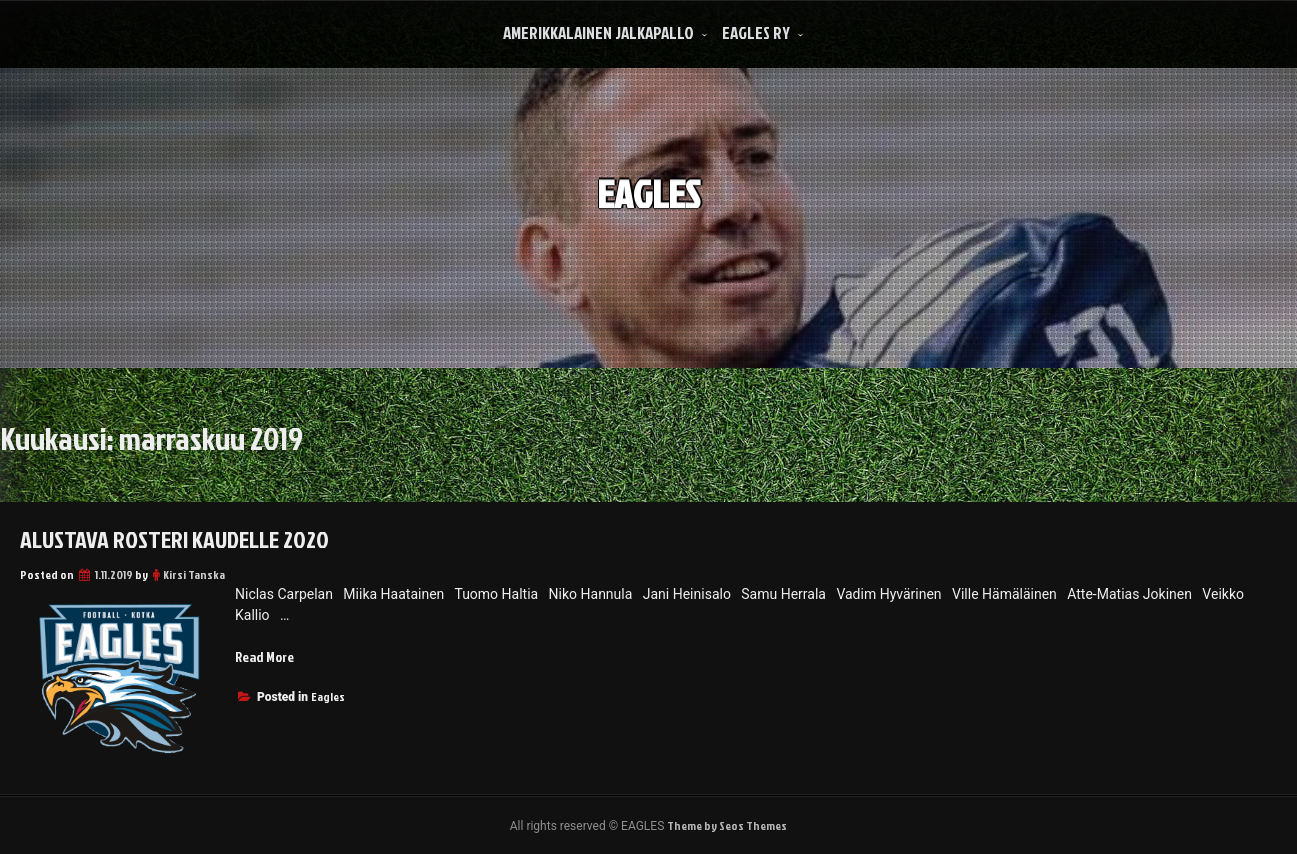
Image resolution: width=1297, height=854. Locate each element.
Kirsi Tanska (194, 574)
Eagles (328, 696)
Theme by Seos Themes (727, 825)
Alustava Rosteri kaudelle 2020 (174, 539)
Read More (264, 656)
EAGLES (648, 191)
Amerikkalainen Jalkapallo (598, 32)
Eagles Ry (756, 32)
